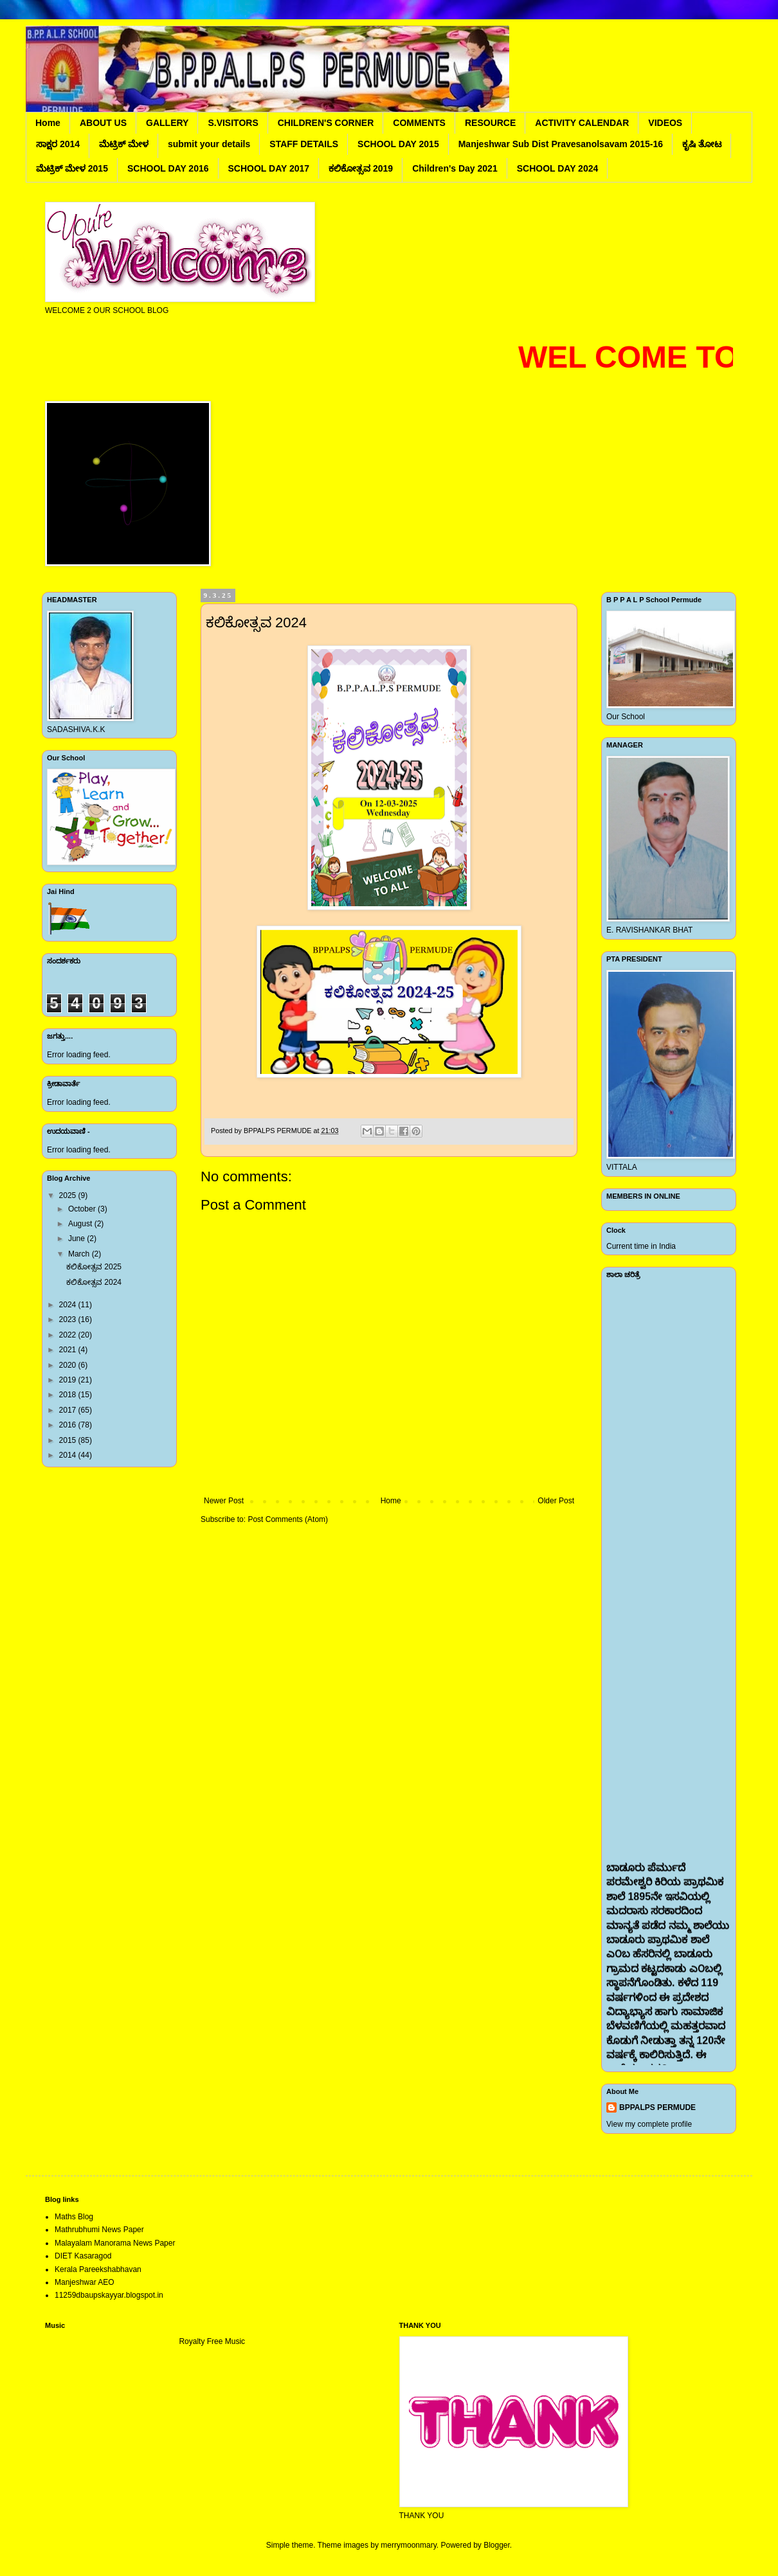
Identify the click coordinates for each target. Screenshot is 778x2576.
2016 (68, 1424)
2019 (68, 1379)
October (83, 1208)
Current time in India (641, 1246)
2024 (68, 1304)
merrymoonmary (408, 2545)
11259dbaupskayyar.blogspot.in (109, 2295)
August (81, 1223)
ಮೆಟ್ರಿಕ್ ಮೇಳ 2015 (72, 168)
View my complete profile (649, 2124)
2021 (68, 1349)
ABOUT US (103, 123)
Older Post (556, 1500)
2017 (68, 1410)
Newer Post (224, 1500)
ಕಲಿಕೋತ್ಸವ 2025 (94, 1266)
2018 (68, 1394)
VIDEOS (665, 123)
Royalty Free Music (212, 2341)
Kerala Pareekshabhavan (98, 2269)
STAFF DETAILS (303, 144)
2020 (68, 1365)
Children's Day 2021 (455, 168)
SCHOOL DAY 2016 (168, 168)
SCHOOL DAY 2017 (269, 168)
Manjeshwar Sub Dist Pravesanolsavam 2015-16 (560, 144)
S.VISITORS (233, 123)
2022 (68, 1334)
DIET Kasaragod (83, 2255)
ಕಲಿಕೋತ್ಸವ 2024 (94, 1282)
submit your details (209, 144)
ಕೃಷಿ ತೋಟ (701, 144)
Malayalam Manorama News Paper (115, 2243)
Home (47, 123)
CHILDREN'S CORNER (326, 123)
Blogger (497, 2545)
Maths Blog (74, 2216)
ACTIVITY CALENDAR (582, 123)
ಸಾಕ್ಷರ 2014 (58, 144)
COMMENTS (419, 123)
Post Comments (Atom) (288, 1519)
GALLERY (167, 123)
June (77, 1238)
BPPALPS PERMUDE (657, 2107)
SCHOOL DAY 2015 (398, 144)
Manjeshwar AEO (84, 2282)
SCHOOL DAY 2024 (558, 168)
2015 (68, 1440)
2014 (68, 1455)
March (80, 1253)
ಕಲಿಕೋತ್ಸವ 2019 (361, 168)
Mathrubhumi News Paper (99, 2229)
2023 (68, 1319)
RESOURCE (490, 123)
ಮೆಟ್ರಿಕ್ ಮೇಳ (124, 144)
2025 (68, 1195)
